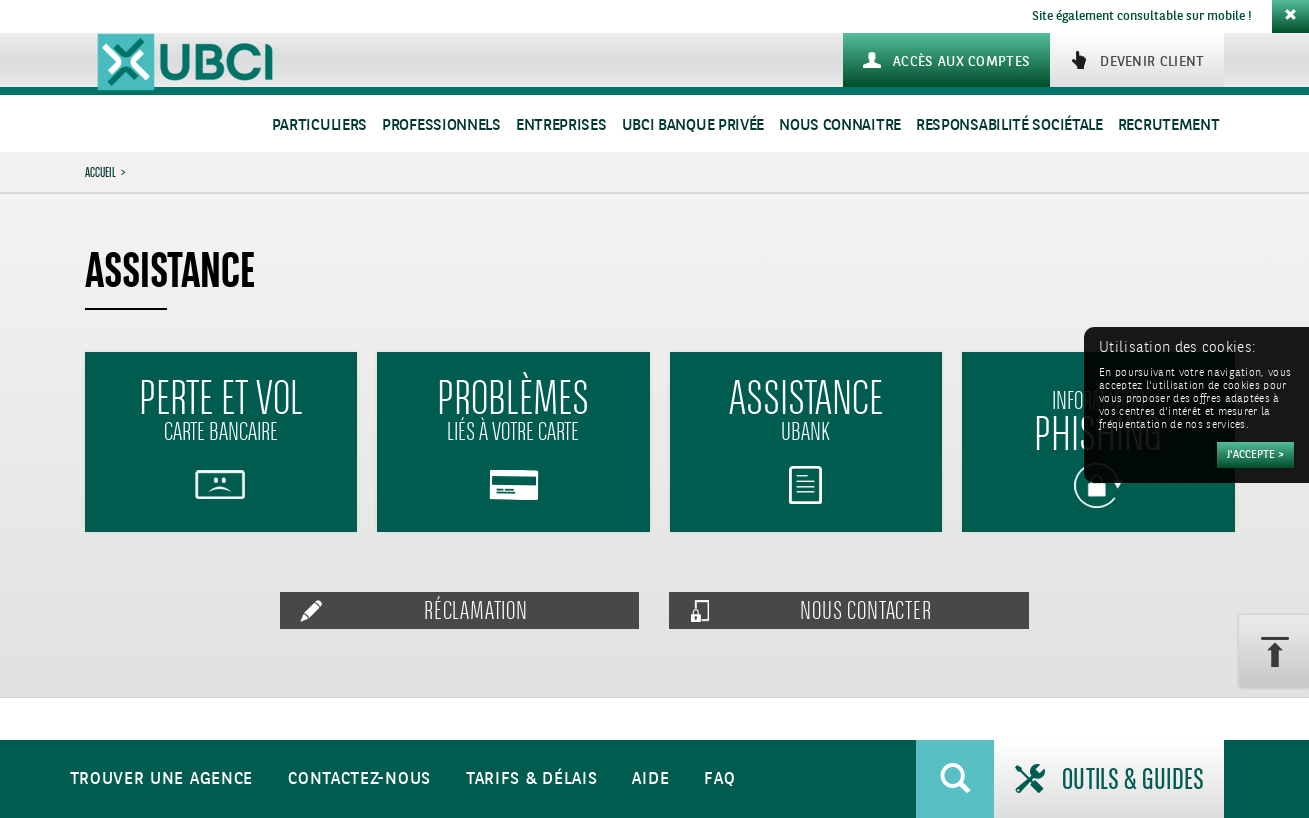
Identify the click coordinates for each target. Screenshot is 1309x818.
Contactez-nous (359, 779)
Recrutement (1169, 125)
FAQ (719, 779)
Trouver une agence (162, 779)
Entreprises (561, 125)
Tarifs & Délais (532, 779)
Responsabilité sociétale (1009, 125)
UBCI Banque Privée (693, 125)
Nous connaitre (840, 125)
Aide (650, 779)
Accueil (100, 172)
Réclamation (476, 611)
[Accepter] (1255, 455)
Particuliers (319, 125)
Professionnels (441, 125)
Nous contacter (865, 611)
